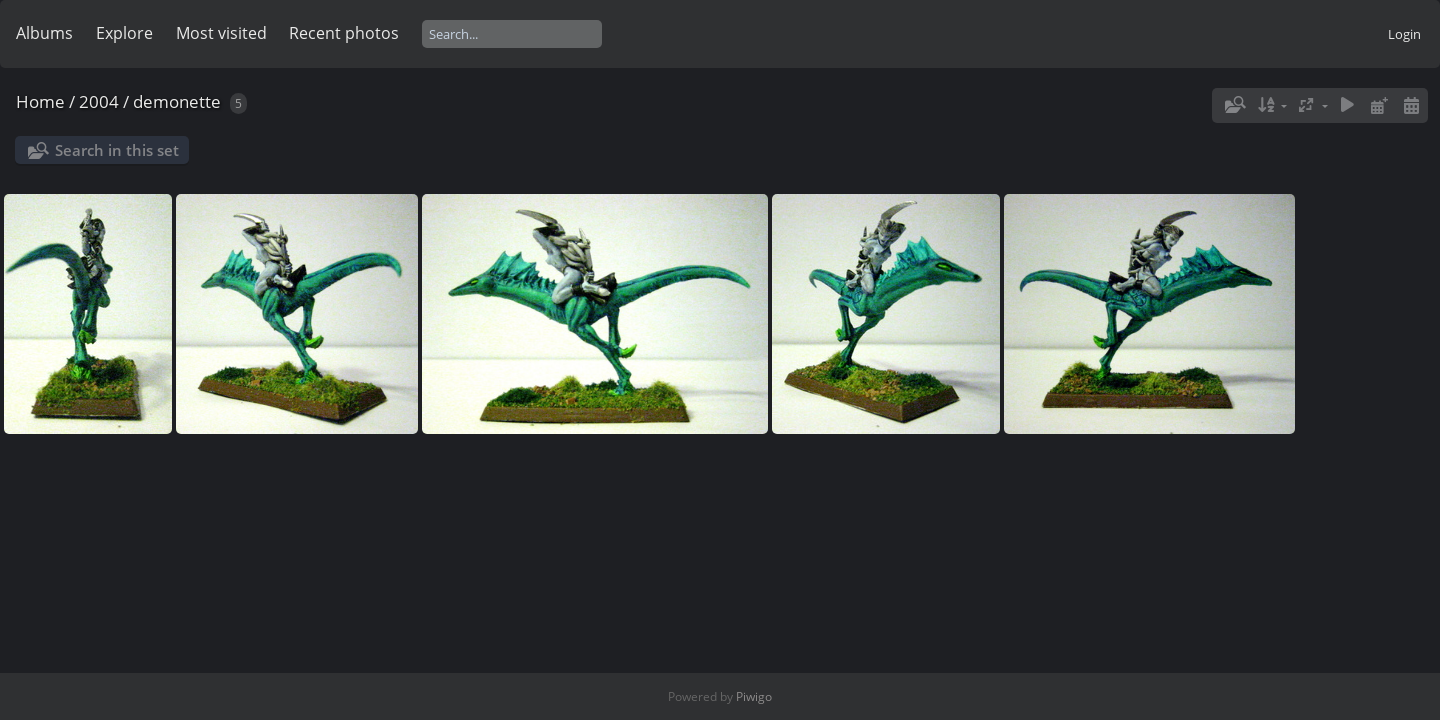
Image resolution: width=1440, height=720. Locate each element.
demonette (177, 101)
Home (40, 101)
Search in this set (117, 150)
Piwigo (754, 696)
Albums (44, 33)
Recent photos (344, 33)
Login (1404, 34)
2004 (99, 101)
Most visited (221, 33)
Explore (124, 33)
